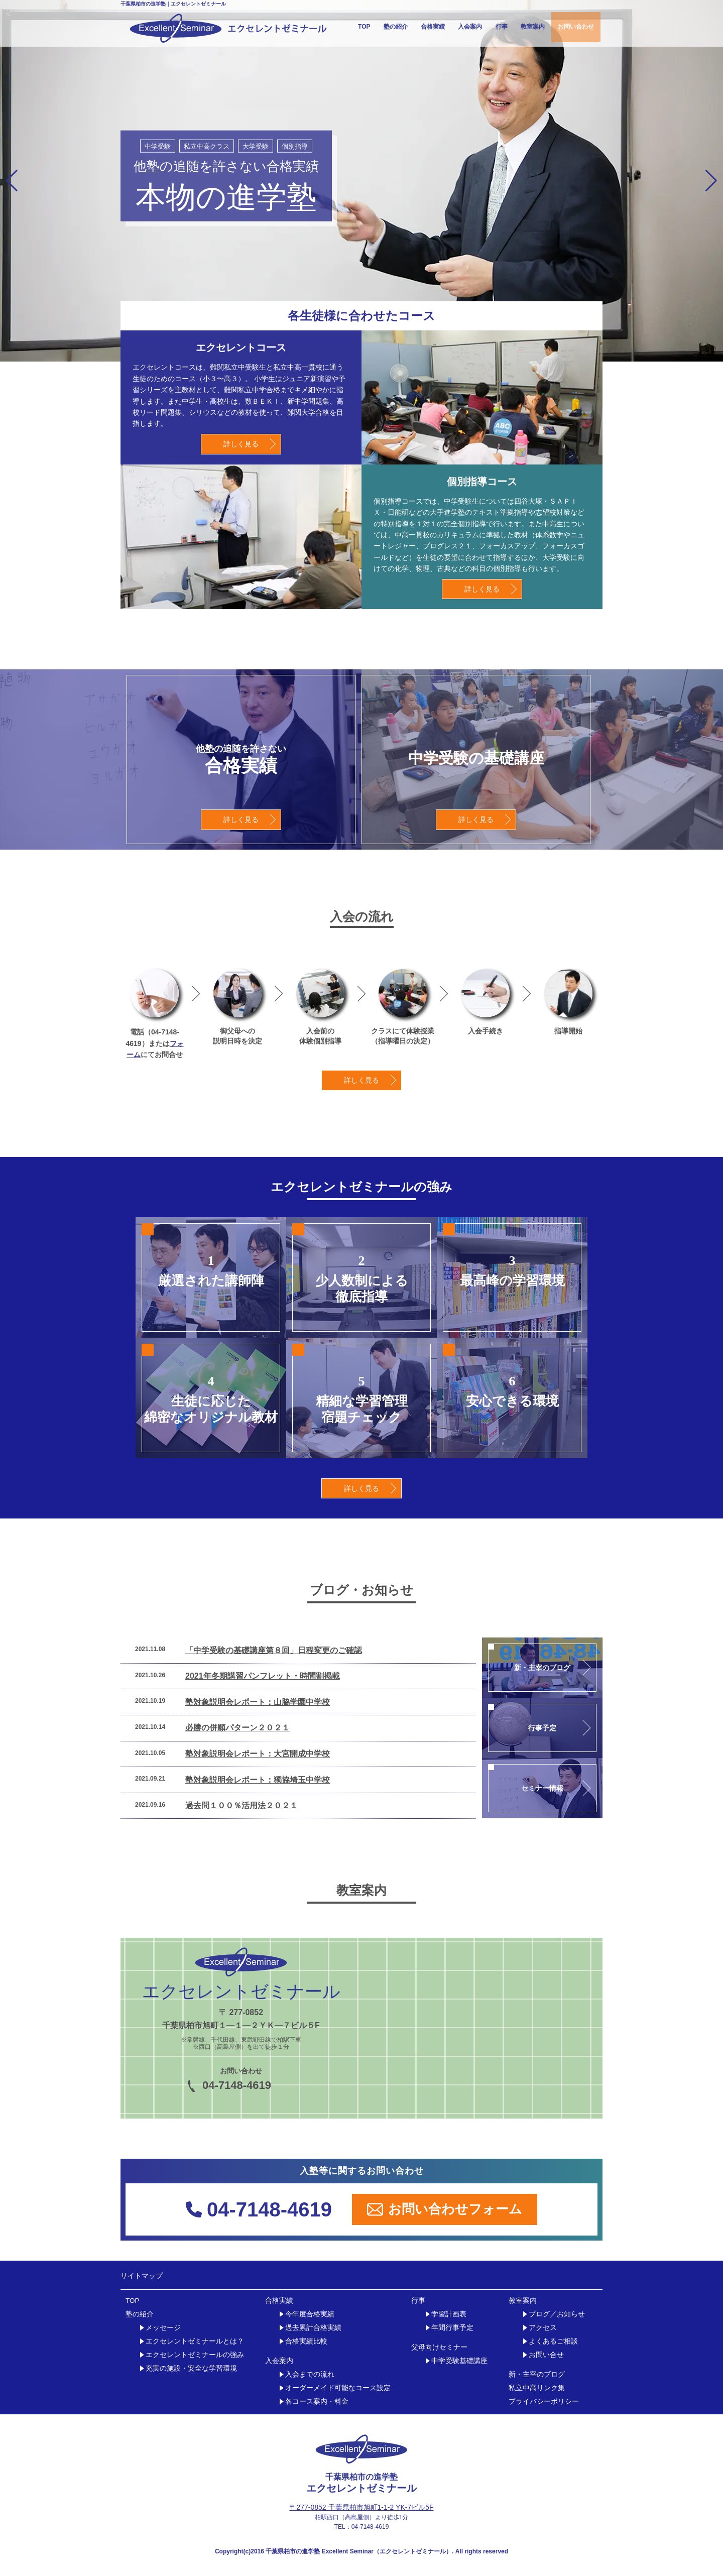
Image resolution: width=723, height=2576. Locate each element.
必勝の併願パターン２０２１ (237, 1727)
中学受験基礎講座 (459, 2361)
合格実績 (433, 26)
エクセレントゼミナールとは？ (195, 2341)
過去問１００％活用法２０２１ (241, 1805)
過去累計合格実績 (313, 2327)
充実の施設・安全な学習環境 (191, 2368)
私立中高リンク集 (537, 2388)
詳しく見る (241, 444)
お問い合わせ (576, 26)
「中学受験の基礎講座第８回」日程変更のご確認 (273, 1650)
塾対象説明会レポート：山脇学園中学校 (257, 1702)
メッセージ (163, 2327)
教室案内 (533, 26)
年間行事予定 (452, 2327)
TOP (364, 26)
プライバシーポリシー (544, 2401)
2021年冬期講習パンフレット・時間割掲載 (262, 1676)
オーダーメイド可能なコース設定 (338, 2388)
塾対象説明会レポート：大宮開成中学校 (257, 1753)
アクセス (543, 2327)
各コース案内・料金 (316, 2401)
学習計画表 (448, 2314)
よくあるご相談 (553, 2341)
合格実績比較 (306, 2341)
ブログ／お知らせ (557, 2314)
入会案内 (470, 26)
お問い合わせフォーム (444, 2209)
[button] (12, 181)
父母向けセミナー (439, 2347)
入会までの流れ (309, 2374)
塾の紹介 (396, 26)
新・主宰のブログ (537, 2374)
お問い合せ (546, 2355)
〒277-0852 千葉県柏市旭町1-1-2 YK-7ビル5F (361, 2507)
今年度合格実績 (309, 2314)
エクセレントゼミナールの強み (195, 2355)
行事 (502, 26)
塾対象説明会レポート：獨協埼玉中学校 (257, 1780)
